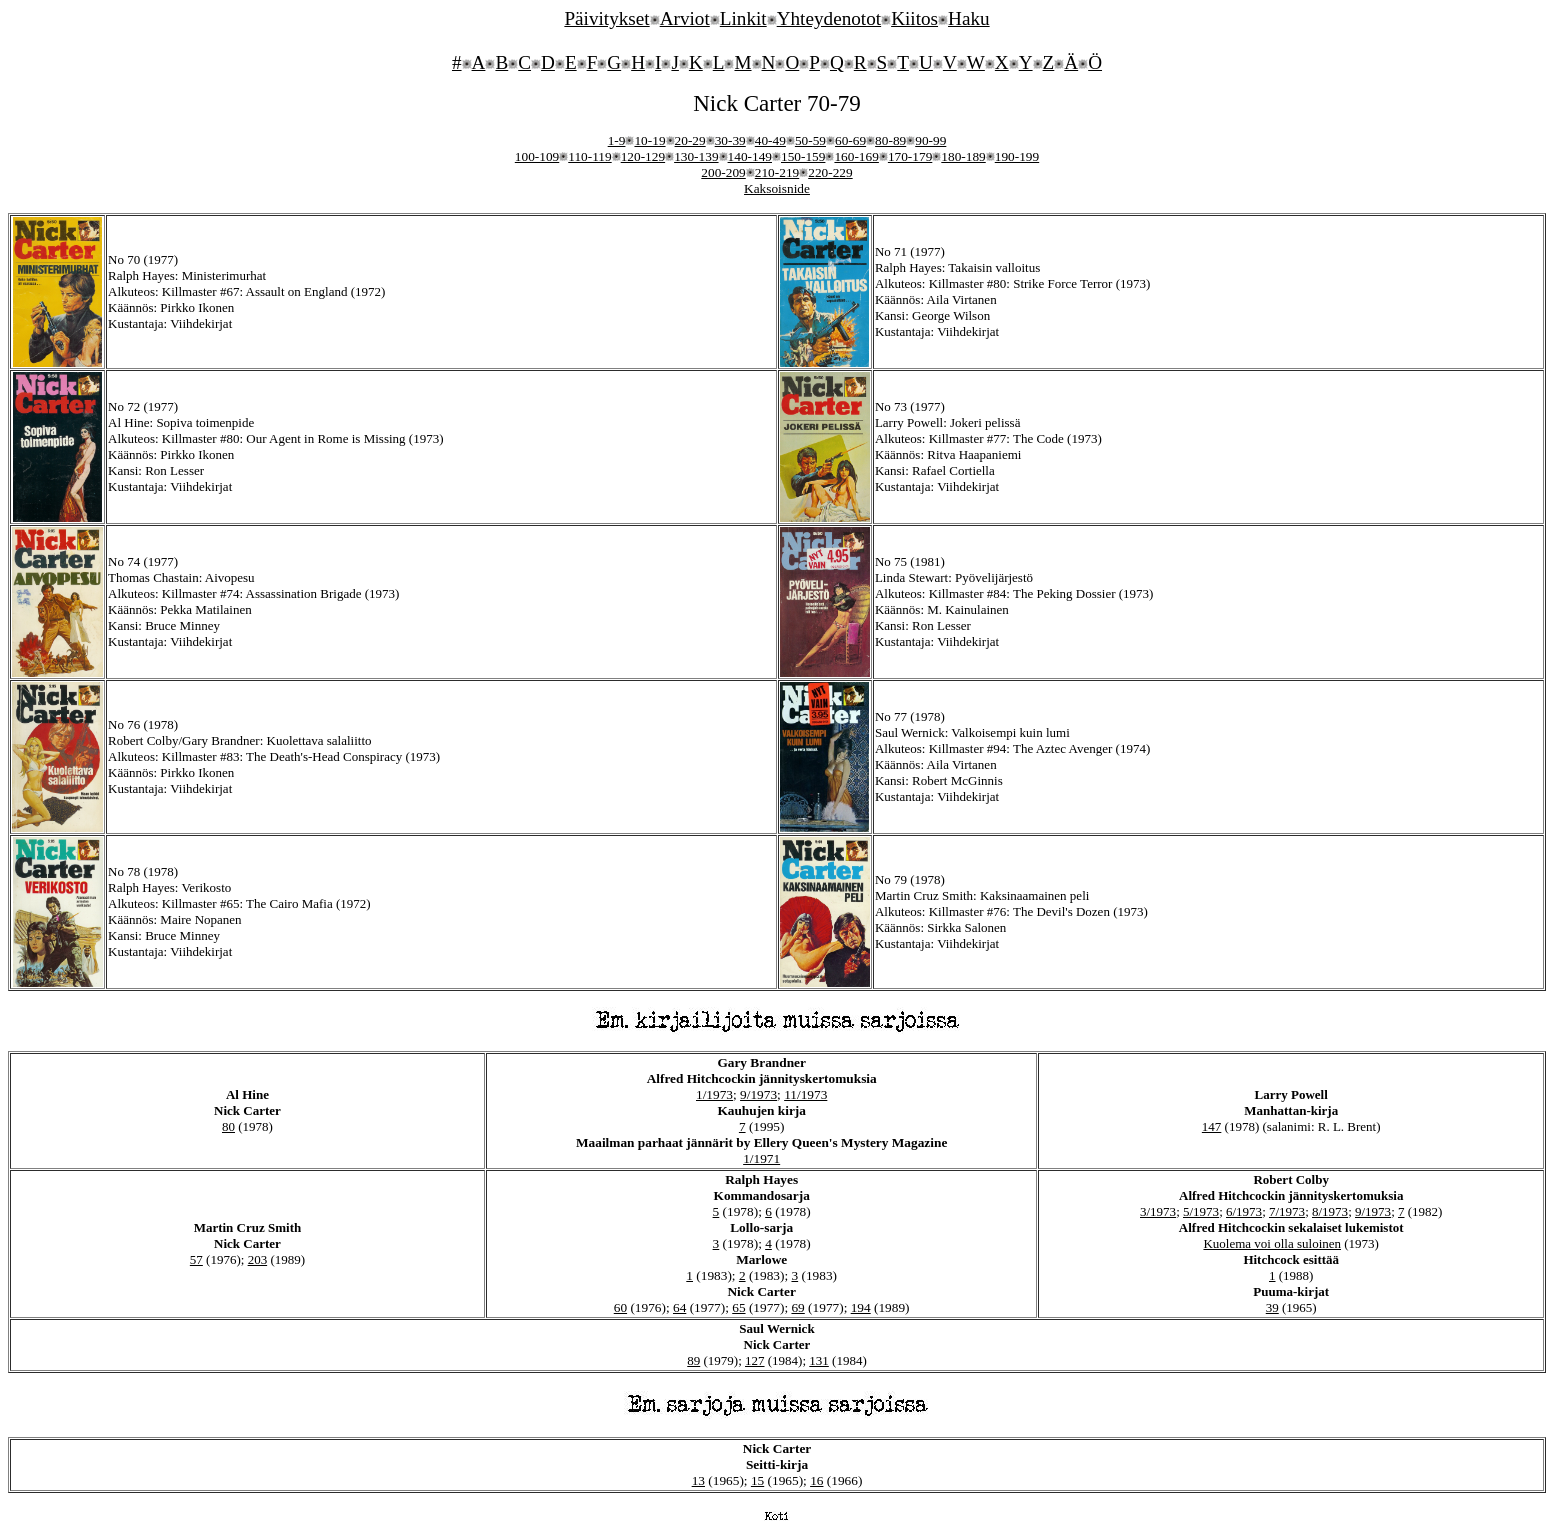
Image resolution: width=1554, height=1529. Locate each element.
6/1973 (1244, 1211)
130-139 (696, 156)
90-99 (930, 140)
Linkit (743, 18)
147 (1212, 1126)
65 (738, 1307)
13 (698, 1480)
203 (258, 1259)
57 (196, 1259)
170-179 (910, 156)
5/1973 (1201, 1211)
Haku (969, 18)
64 (679, 1307)
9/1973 (758, 1094)
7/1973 (1287, 1211)
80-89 (890, 140)
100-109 (537, 156)
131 (819, 1360)
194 (861, 1307)
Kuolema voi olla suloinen (1272, 1243)
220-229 (830, 172)
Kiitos (914, 18)
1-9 (617, 140)
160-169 (856, 156)
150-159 (803, 156)
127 (755, 1360)
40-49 (770, 140)
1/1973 (714, 1094)
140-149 (750, 156)
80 (228, 1126)
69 (797, 1307)
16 (816, 1480)
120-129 (643, 156)
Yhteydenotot (829, 18)
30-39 (730, 140)
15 (757, 1480)
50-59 (810, 140)
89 (693, 1360)
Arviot (685, 18)
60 (620, 1307)
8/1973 (1330, 1211)
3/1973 (1158, 1211)
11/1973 (805, 1094)
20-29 (690, 140)
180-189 (963, 156)
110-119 (589, 156)
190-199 (1017, 156)
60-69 (850, 140)
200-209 (723, 172)
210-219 (777, 172)
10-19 (649, 140)
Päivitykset (606, 18)
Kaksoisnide (777, 188)
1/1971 (761, 1158)
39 (1272, 1307)
